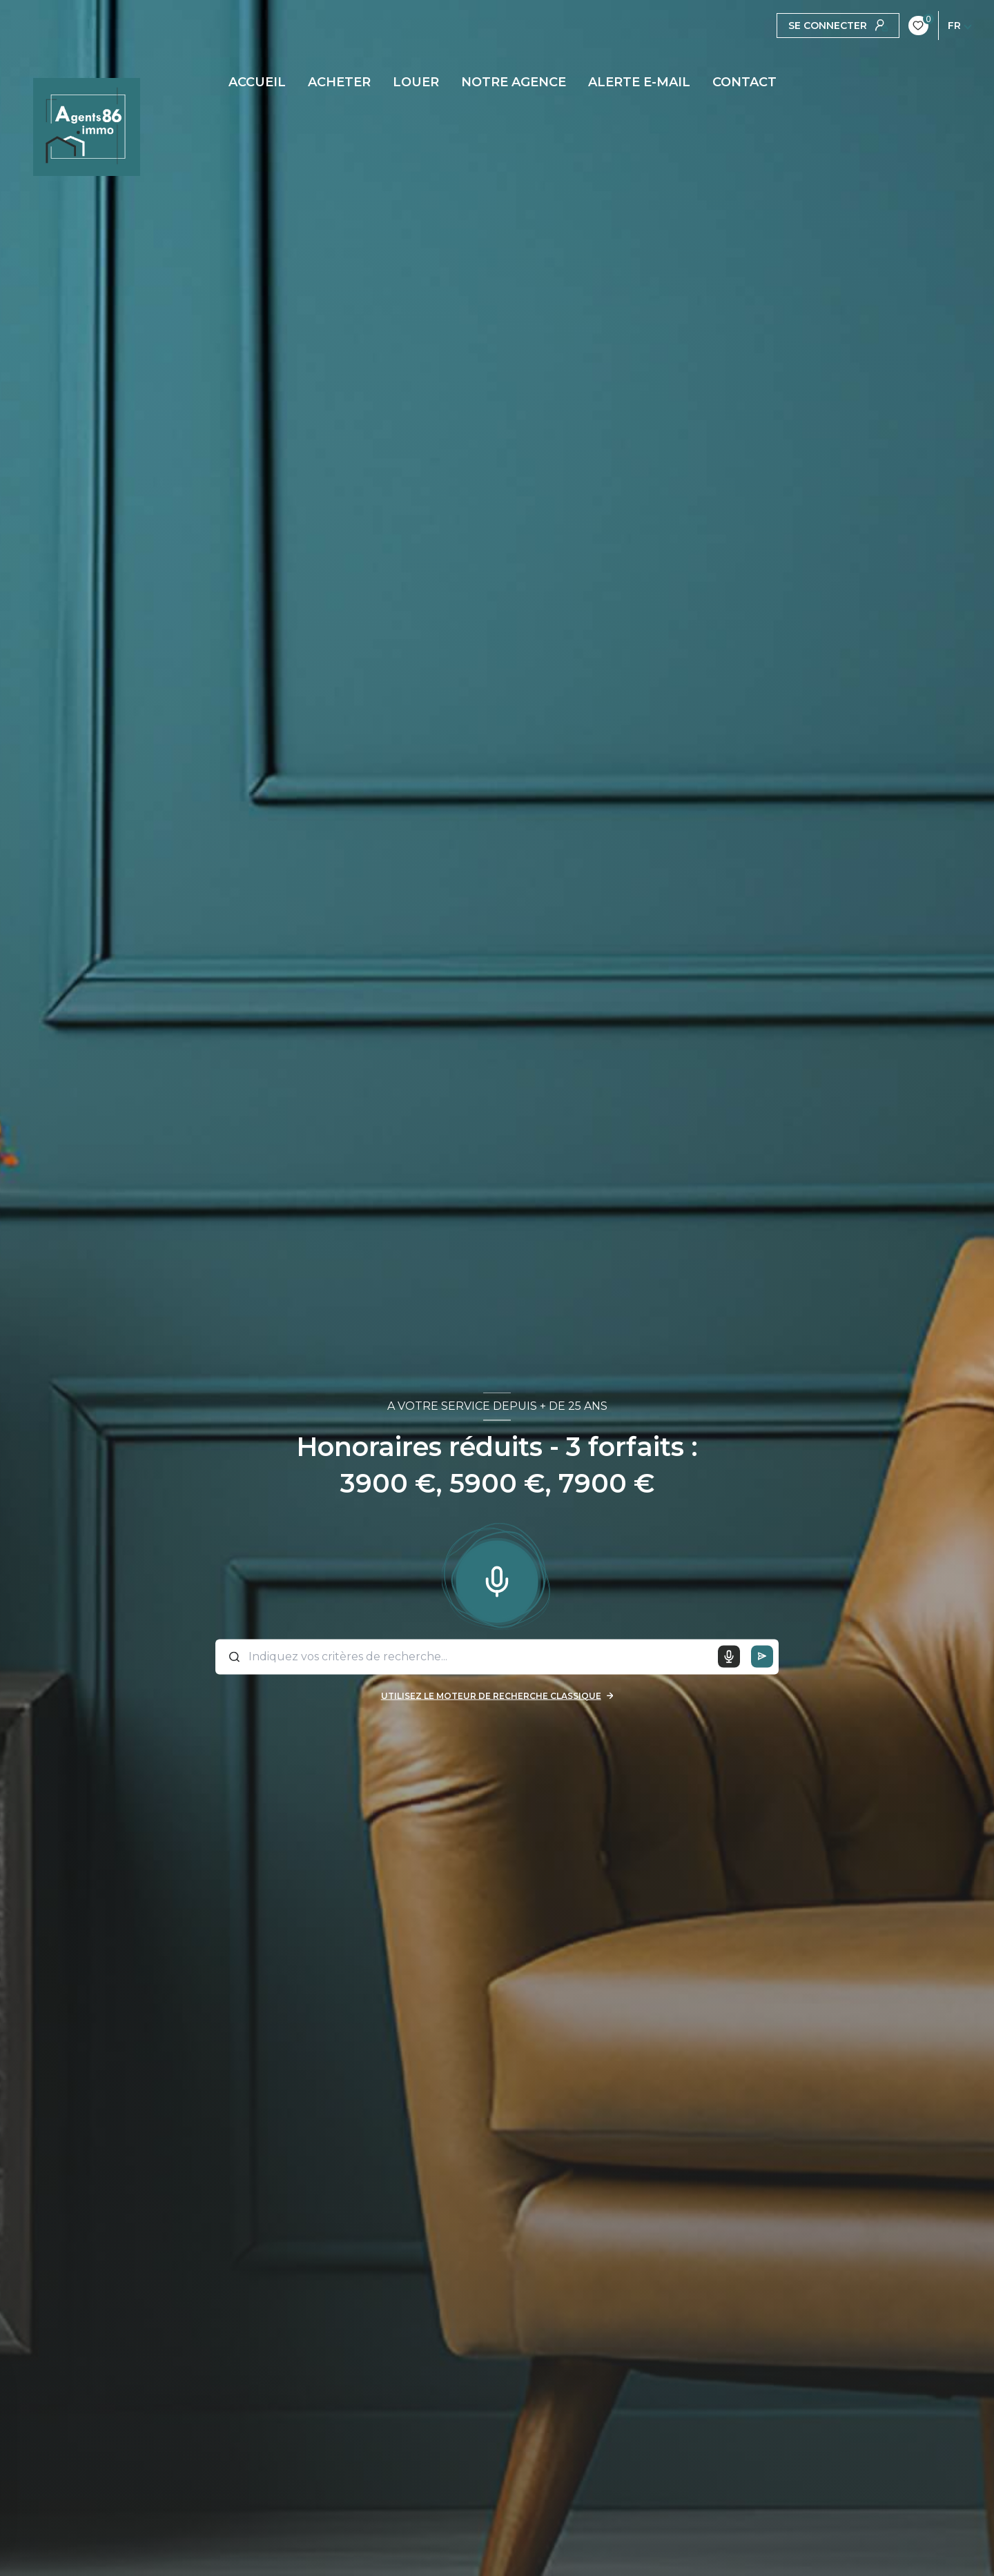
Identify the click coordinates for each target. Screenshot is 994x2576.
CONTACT (744, 82)
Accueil (257, 82)
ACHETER (339, 82)
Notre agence (513, 82)
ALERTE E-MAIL (639, 82)
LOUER (416, 82)
